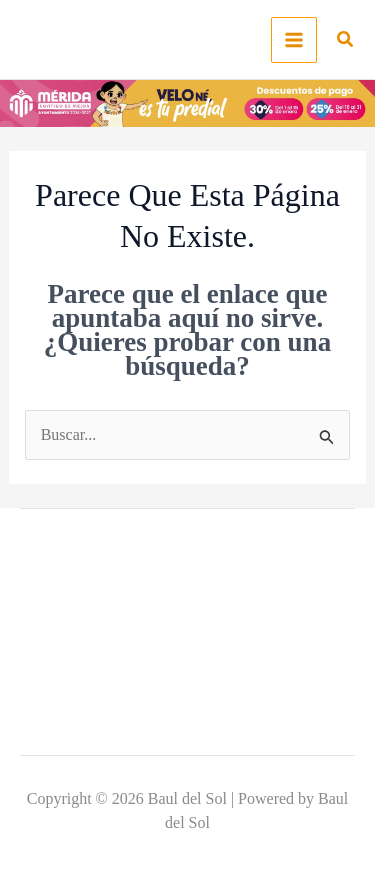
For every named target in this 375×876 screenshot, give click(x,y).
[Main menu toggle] (294, 40)
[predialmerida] (187, 101)
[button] (346, 42)
